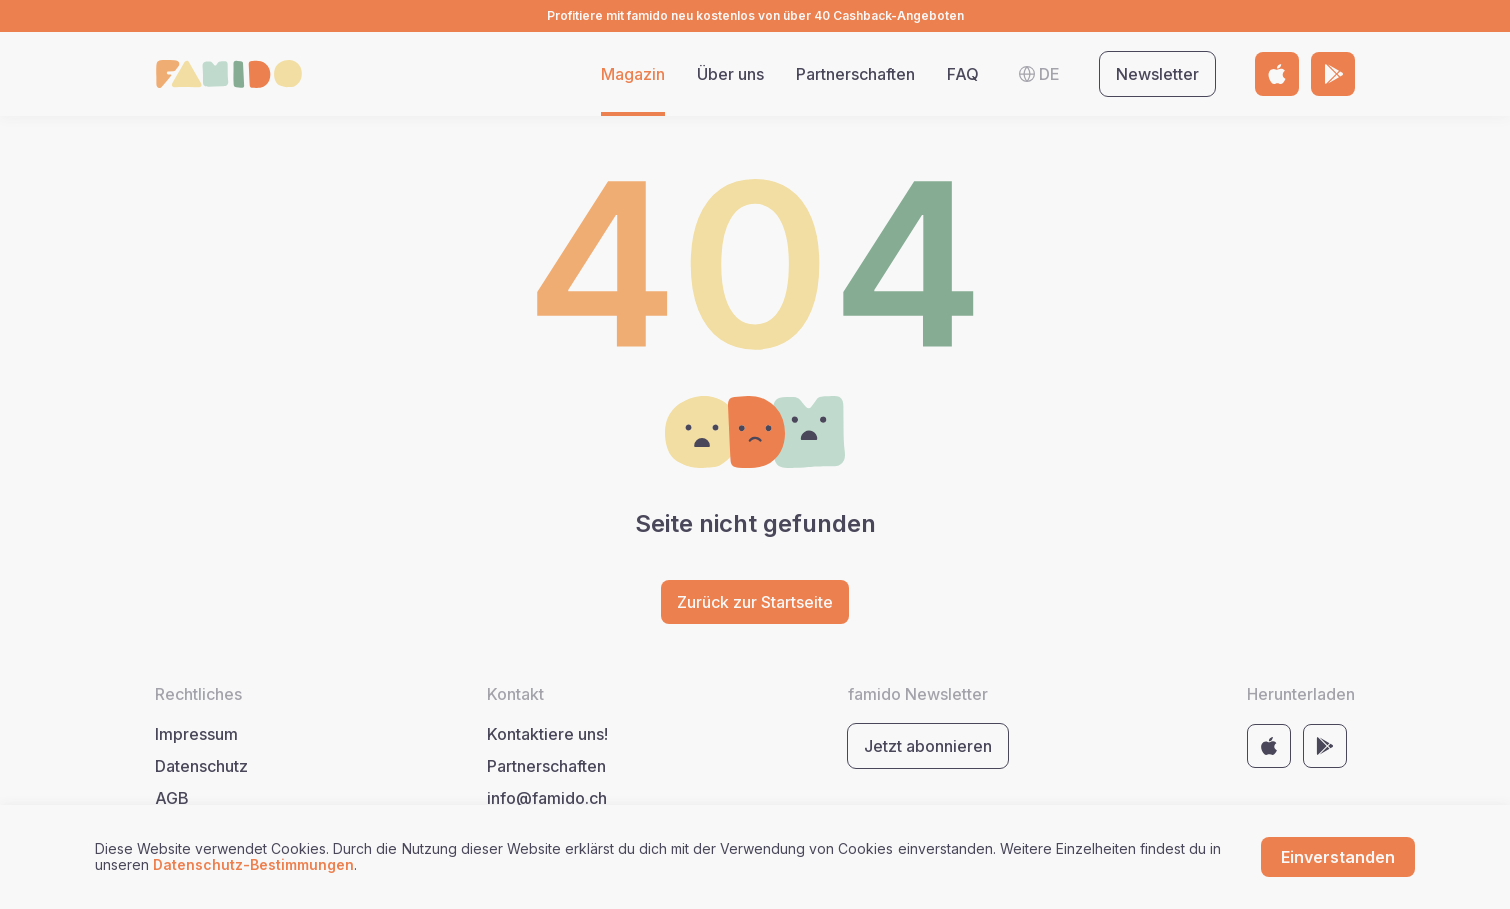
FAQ (963, 74)
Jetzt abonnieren (928, 746)
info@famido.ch (547, 798)
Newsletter (1157, 74)
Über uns (730, 74)
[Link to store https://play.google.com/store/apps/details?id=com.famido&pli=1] (1333, 74)
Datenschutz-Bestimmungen (253, 864)
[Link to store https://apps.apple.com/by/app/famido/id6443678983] (1277, 74)
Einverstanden (1338, 857)
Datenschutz (201, 766)
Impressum (196, 734)
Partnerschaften (855, 74)
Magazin (633, 74)
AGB (172, 798)
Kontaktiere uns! (547, 734)
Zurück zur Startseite (755, 602)
